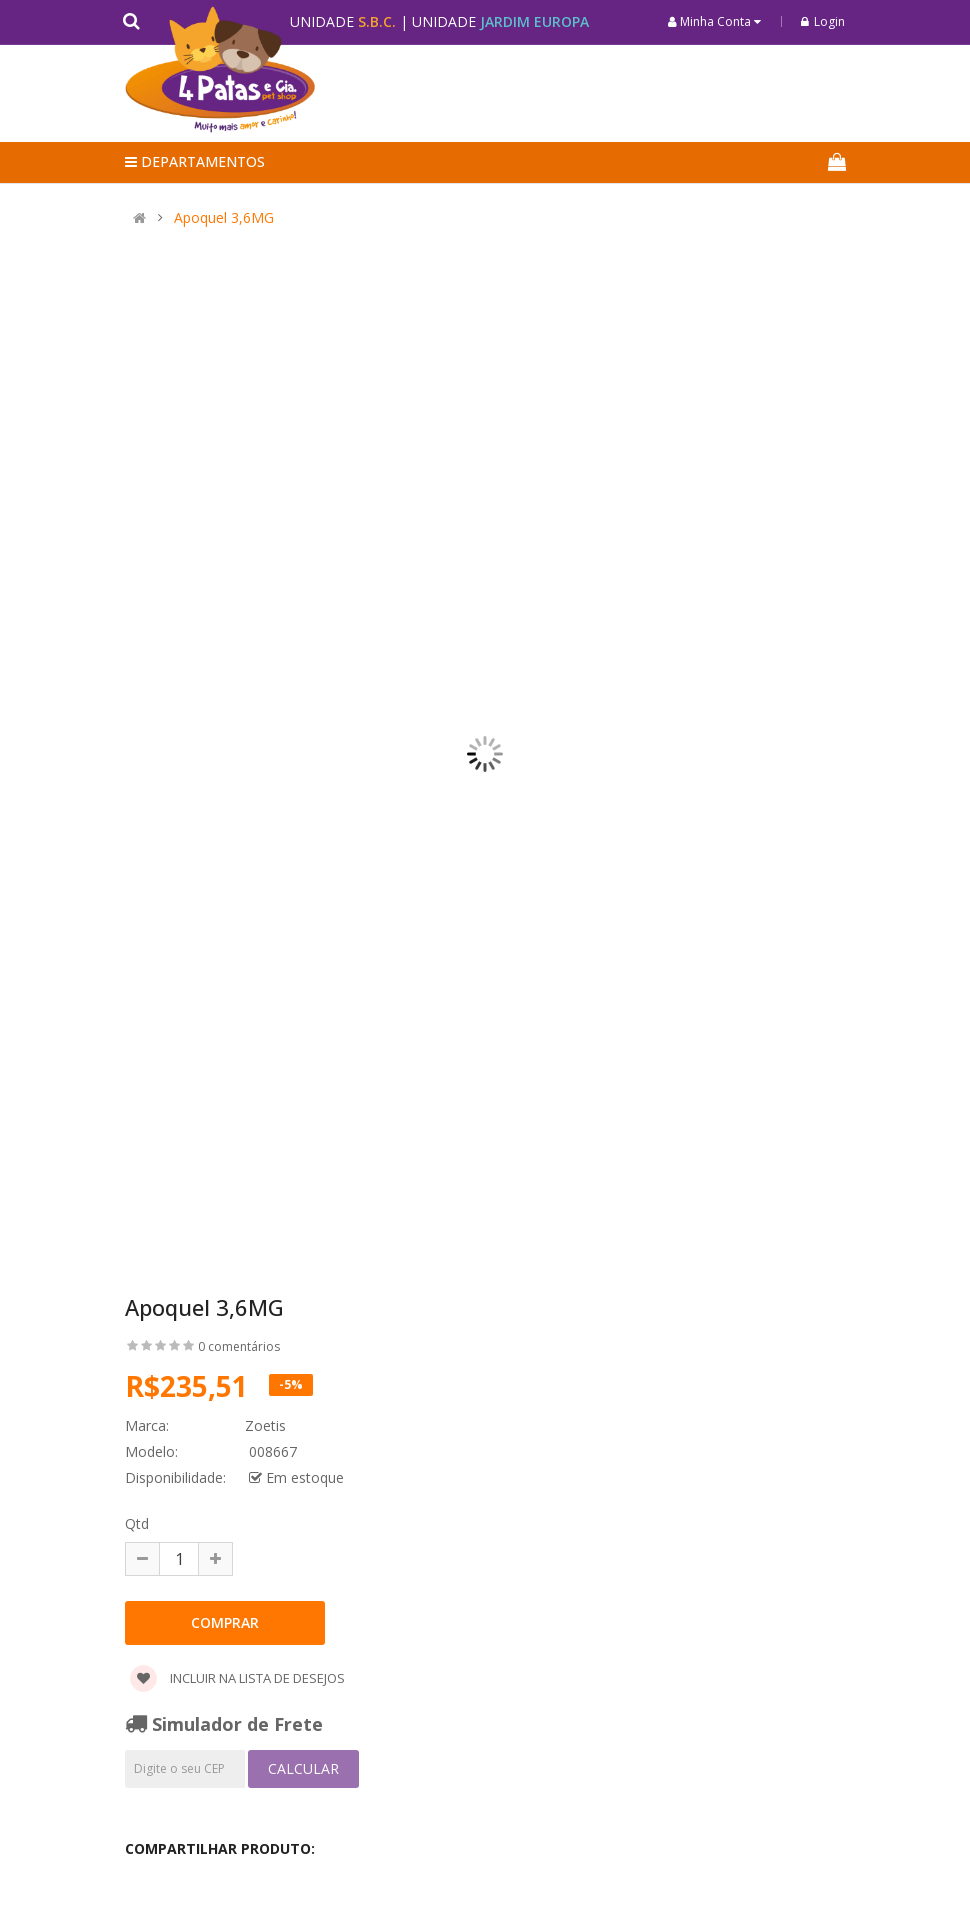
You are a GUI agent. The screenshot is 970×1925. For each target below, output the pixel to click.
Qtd (137, 1523)
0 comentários (239, 1346)
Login (823, 21)
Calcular (303, 1768)
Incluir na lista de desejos (237, 1678)
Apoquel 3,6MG (224, 218)
